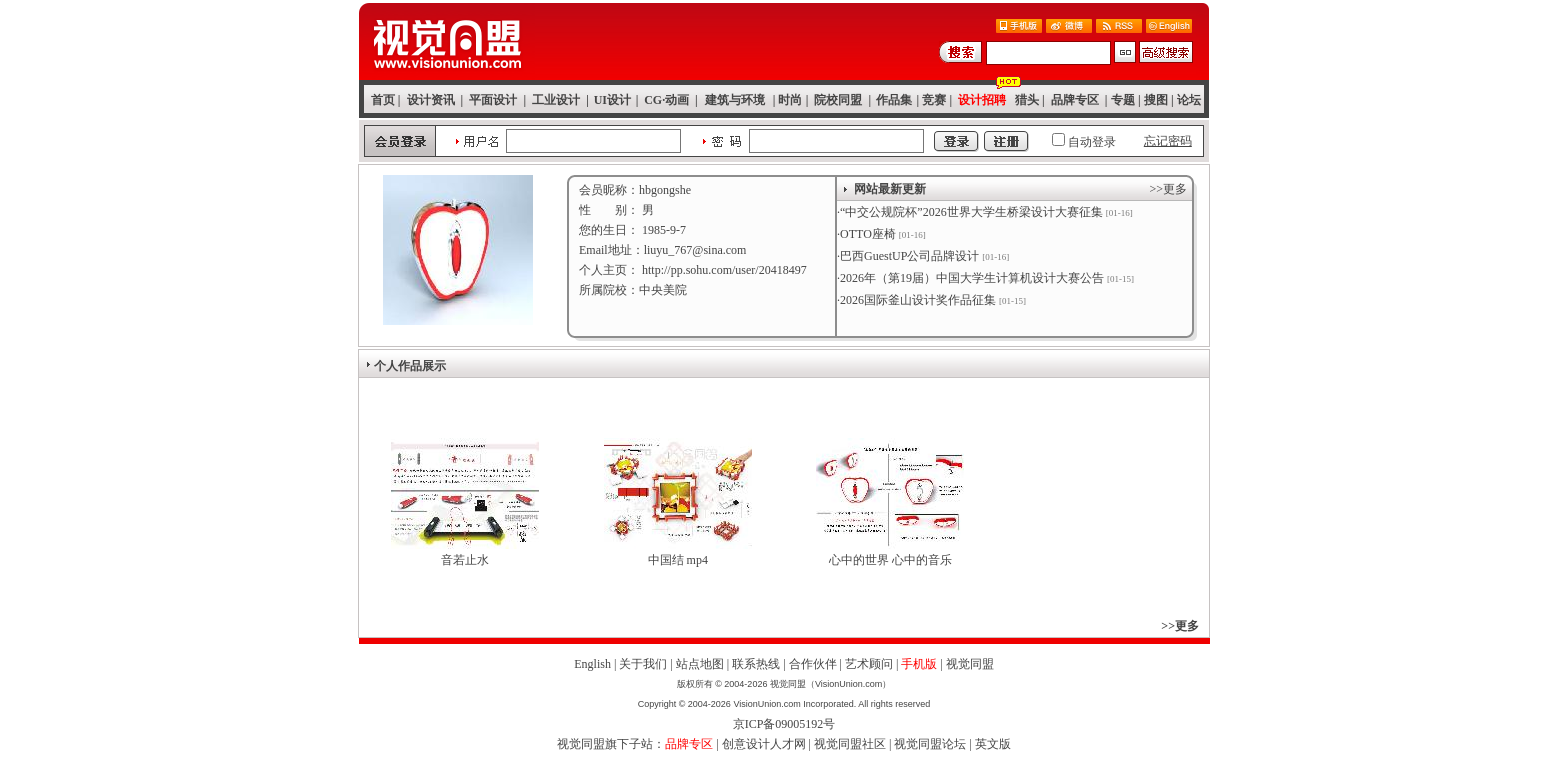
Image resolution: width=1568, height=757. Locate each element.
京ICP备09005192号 (784, 724)
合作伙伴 (813, 664)
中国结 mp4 (678, 560)
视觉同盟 (970, 664)
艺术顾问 (869, 664)
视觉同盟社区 (850, 744)
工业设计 (556, 100)
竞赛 (934, 100)
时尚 (790, 100)
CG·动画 (666, 100)
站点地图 (700, 664)
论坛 (1189, 100)
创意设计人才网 (764, 744)
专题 (1123, 100)
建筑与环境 (735, 100)
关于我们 (643, 664)
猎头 (1027, 100)
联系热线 (756, 664)
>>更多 (1168, 189)
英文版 (993, 744)
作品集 (894, 100)
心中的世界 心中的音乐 (890, 560)
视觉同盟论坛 (930, 744)
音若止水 (465, 560)
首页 (383, 100)
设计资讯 (431, 100)
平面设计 (493, 100)
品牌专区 (1075, 100)
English (592, 664)
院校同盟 (838, 100)
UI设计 (612, 100)
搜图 (1156, 100)
